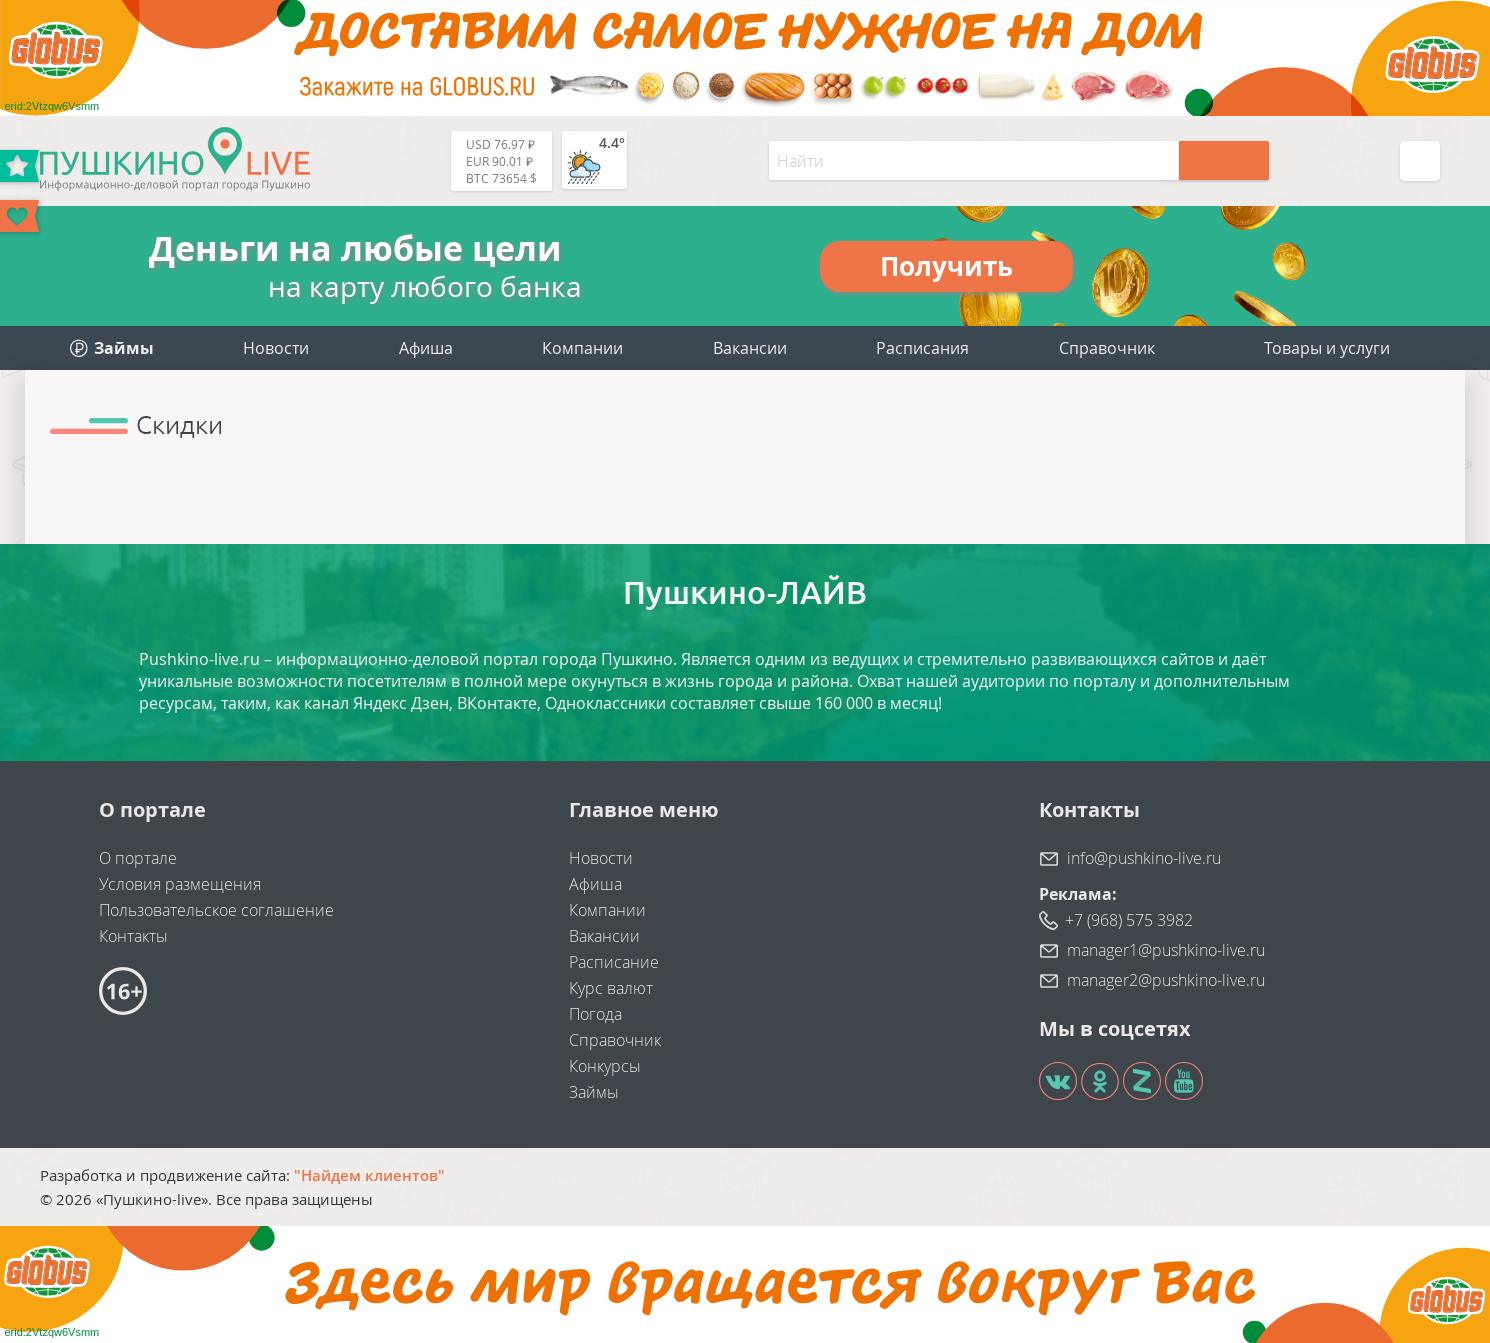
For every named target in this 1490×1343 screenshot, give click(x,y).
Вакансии (750, 348)
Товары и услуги (1327, 348)
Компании (582, 348)
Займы (594, 1092)
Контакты (133, 936)
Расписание (614, 962)
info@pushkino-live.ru (1144, 858)
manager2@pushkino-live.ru (1166, 980)
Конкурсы (605, 1066)
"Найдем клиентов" (369, 1175)
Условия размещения (180, 884)
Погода (595, 1014)
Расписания (922, 348)
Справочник (1107, 348)
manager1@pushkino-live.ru (1166, 950)
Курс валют (611, 988)
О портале (138, 858)
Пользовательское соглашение (216, 910)
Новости (276, 348)
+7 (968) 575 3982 (1129, 920)
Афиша (426, 348)
